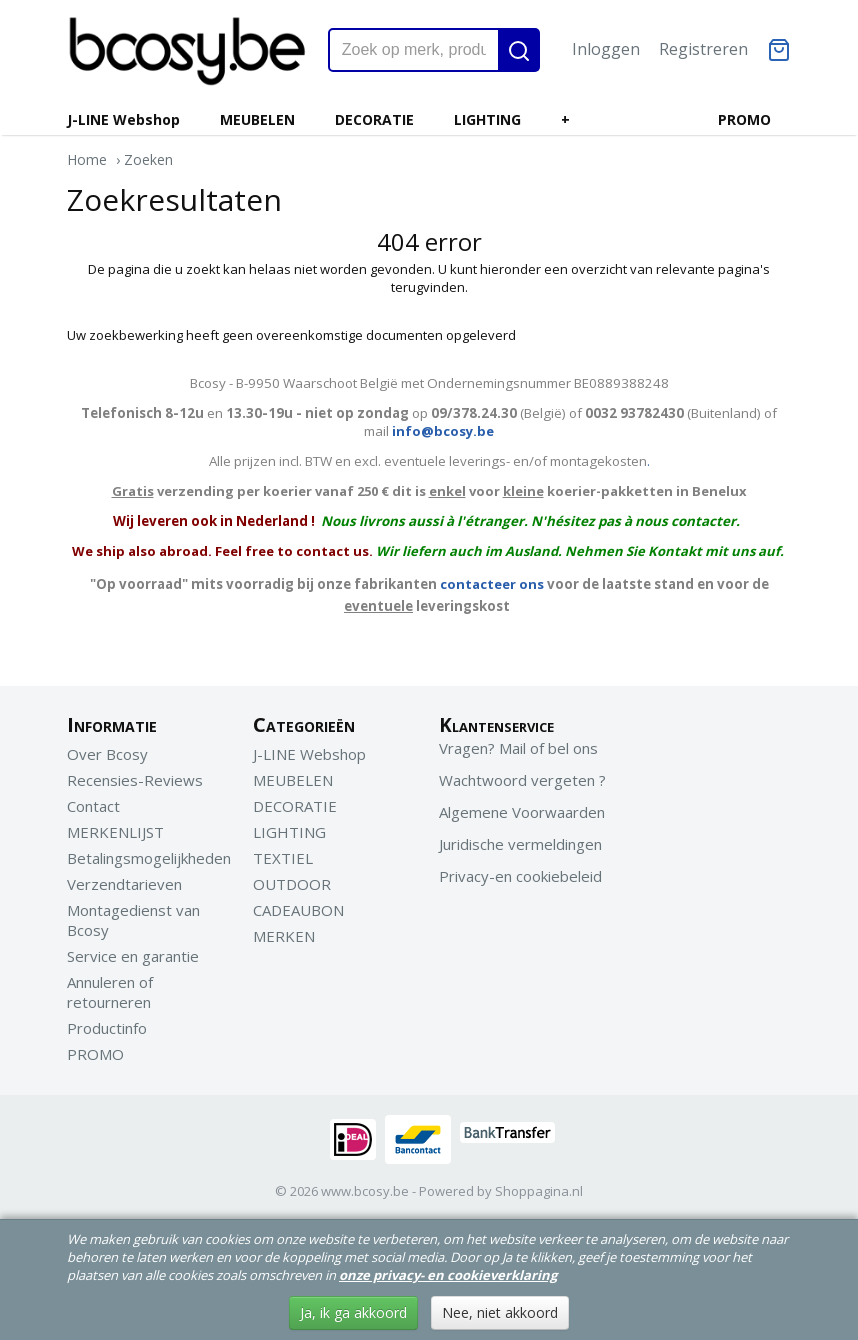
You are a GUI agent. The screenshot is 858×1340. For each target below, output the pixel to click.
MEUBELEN (257, 119)
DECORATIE (374, 119)
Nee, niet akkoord (500, 1312)
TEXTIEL (283, 858)
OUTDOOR (292, 884)
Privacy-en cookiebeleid (520, 876)
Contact (93, 806)
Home (87, 159)
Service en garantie (133, 956)
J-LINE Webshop (123, 119)
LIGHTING (487, 119)
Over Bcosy (107, 754)
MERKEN (284, 936)
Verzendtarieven (124, 884)
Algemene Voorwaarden (522, 812)
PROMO (744, 119)
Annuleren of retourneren (110, 992)
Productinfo (107, 1028)
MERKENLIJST (115, 832)
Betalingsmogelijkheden (149, 858)
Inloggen (606, 49)
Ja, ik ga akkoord (353, 1312)
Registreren (703, 49)
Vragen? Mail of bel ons (518, 748)
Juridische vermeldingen (520, 844)
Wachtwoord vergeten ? (522, 780)
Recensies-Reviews (135, 780)
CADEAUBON (298, 910)
